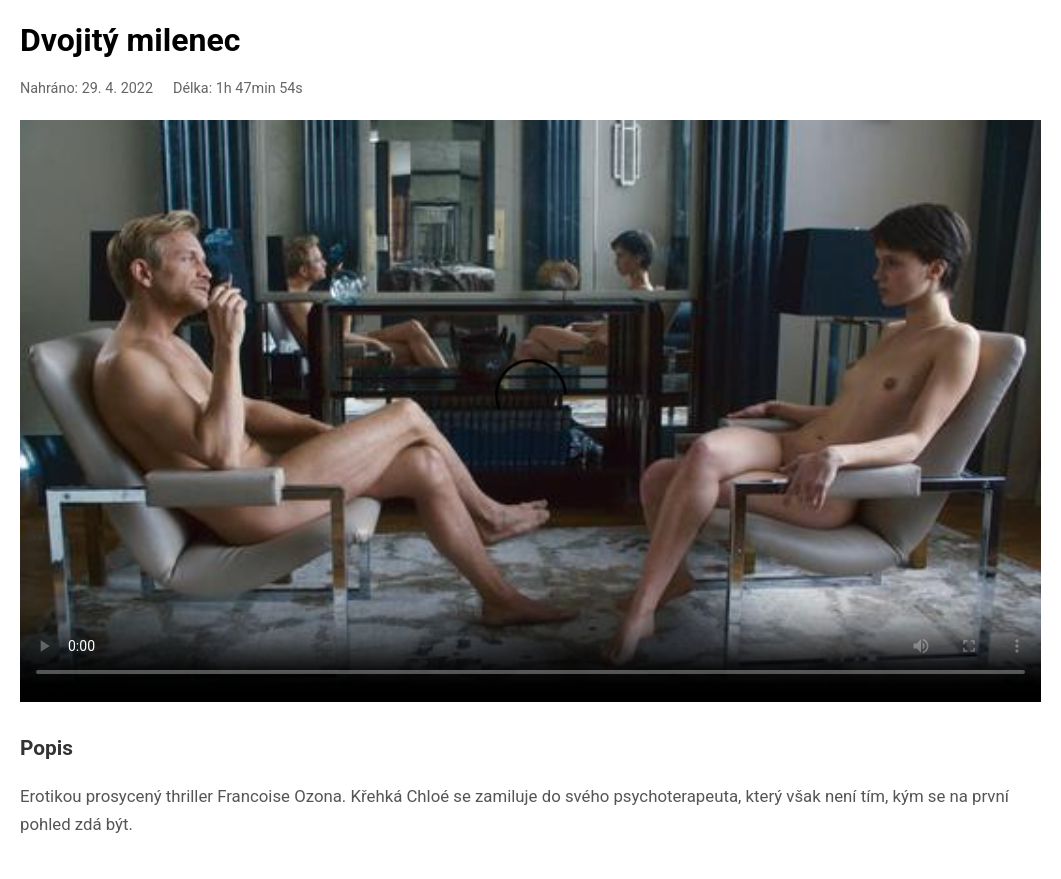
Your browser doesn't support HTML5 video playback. (530, 407)
